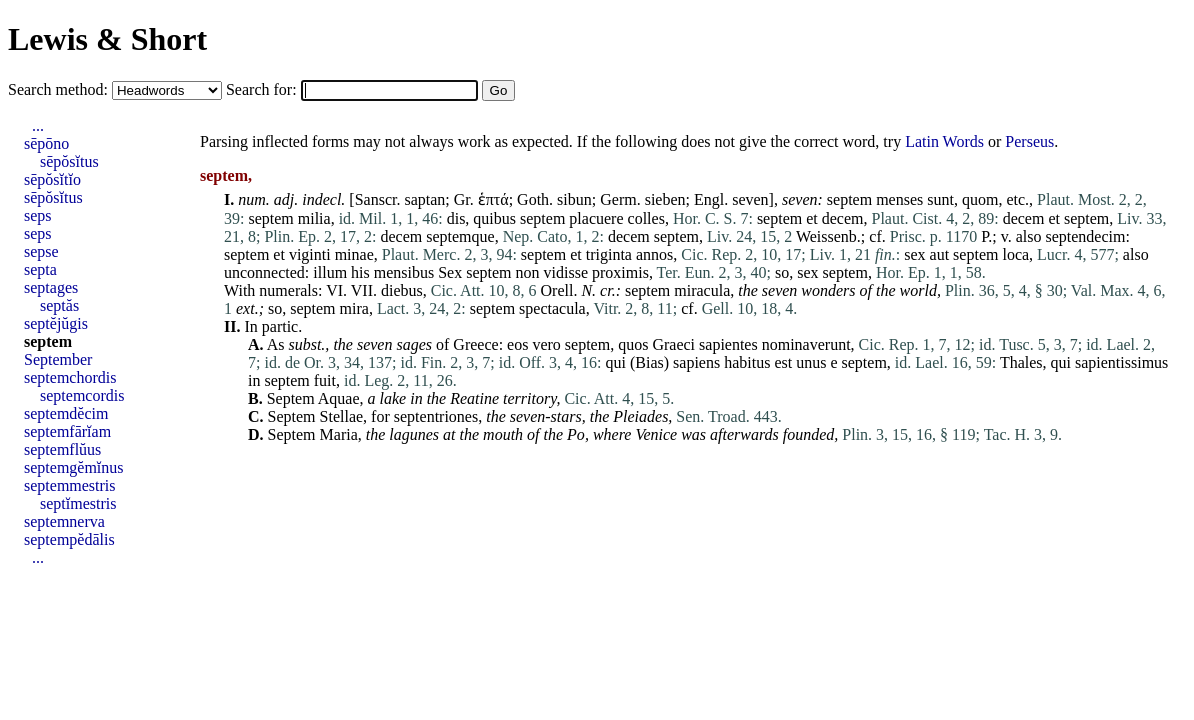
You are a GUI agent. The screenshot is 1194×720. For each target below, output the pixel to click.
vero (546, 344)
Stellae (342, 416)
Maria (339, 434)
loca (1015, 254)
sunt (940, 199)
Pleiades (640, 416)
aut (940, 254)
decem (843, 218)
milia (314, 218)
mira (354, 308)
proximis (620, 272)
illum (330, 272)
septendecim (1085, 236)
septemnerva (64, 521)
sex (914, 254)
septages (51, 287)
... (38, 125)
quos (633, 344)
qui (616, 362)
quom (980, 199)
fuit (325, 380)
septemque (460, 236)
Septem (291, 398)
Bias (649, 362)
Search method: (60, 89)
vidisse (566, 272)
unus (811, 362)
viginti (310, 254)
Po (576, 434)
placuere (596, 218)
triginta (609, 254)
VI (334, 290)
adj (284, 199)
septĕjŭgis (56, 323)
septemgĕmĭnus (74, 467)
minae (354, 254)
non (528, 272)
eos (517, 344)
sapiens (696, 362)
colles (646, 218)
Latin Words (944, 141)
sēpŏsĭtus (69, 161)
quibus (494, 218)
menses (899, 199)
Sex (450, 272)
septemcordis (82, 395)
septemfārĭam (67, 431)
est (783, 362)
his (360, 272)
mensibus (404, 272)
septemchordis (70, 377)
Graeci (673, 344)
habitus (747, 362)
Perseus (1029, 141)
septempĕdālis (69, 539)
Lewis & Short (107, 39)
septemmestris (70, 485)
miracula (702, 290)
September (58, 359)
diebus (402, 290)
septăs (59, 305)
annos (654, 254)
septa (40, 269)
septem (849, 199)
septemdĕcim (66, 413)
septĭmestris (78, 503)
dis (456, 218)
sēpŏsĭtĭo (52, 179)
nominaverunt (806, 344)
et (812, 218)
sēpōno (46, 143)
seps (38, 215)
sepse (41, 251)
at (449, 434)
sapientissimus (1121, 362)
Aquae (339, 398)
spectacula (552, 308)
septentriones (436, 416)
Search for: (263, 89)
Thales (1021, 362)
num (252, 199)
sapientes (728, 344)
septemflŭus (62, 449)
